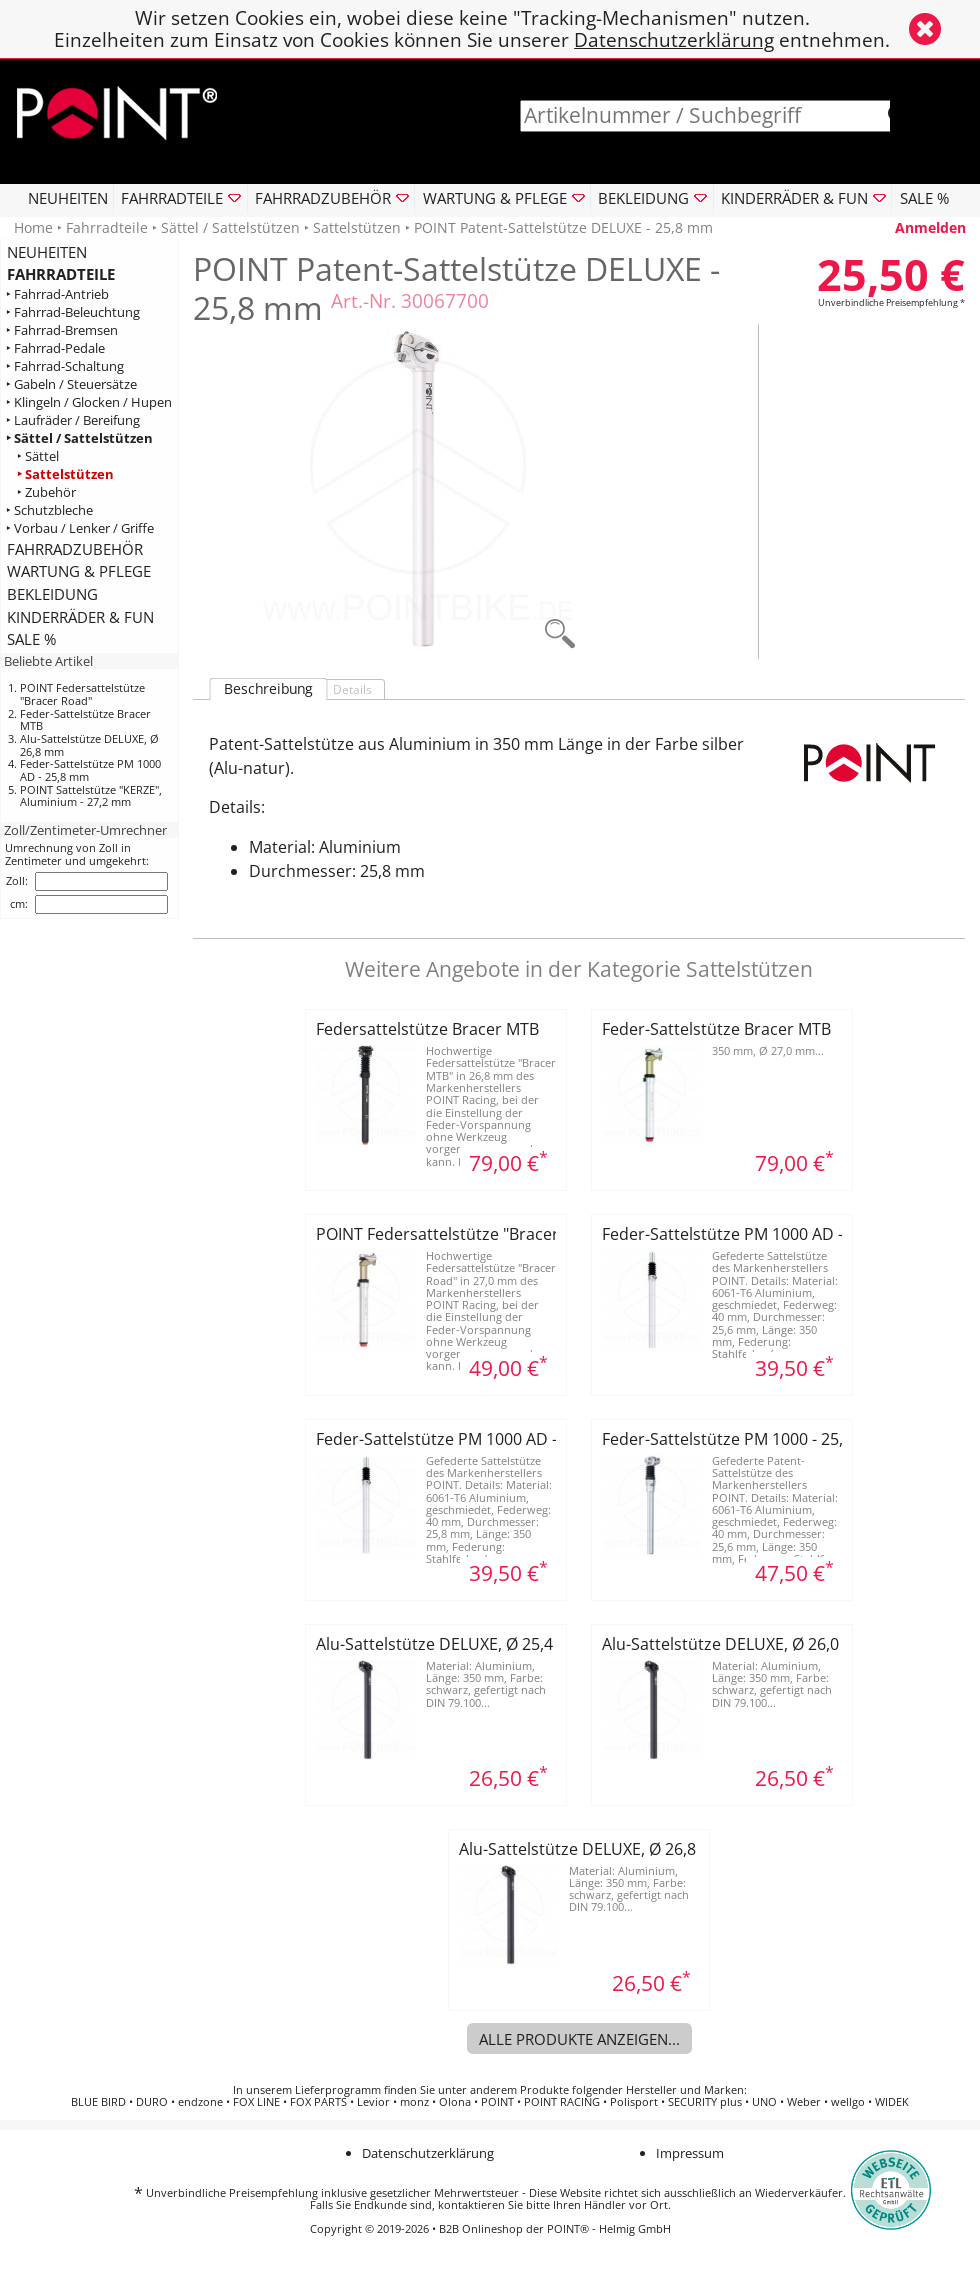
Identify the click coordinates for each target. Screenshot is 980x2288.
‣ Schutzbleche (49, 510)
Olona (455, 2102)
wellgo (848, 2102)
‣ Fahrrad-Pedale (55, 348)
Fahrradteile (107, 227)
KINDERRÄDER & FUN (80, 617)
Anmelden (930, 227)
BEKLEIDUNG (52, 594)
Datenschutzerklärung (674, 39)
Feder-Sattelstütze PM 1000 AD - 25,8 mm (90, 770)
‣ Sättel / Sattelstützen (79, 438)
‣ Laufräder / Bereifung (73, 420)
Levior (373, 2102)
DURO (152, 2102)
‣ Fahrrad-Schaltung (65, 366)
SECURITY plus (705, 2102)
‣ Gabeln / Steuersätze (71, 384)
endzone (200, 2102)
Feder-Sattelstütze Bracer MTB (85, 720)
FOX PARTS (318, 2102)
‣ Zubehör (46, 492)
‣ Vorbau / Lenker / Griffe (80, 528)
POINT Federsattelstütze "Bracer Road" (82, 694)
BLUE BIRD (98, 2102)
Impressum (690, 2153)
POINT (497, 2102)
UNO (764, 2102)
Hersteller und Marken (685, 2090)
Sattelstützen (357, 227)
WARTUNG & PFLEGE (79, 571)
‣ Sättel (38, 456)
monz (414, 2102)
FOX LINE (256, 2102)
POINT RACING (562, 2102)
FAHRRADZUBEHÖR (75, 549)
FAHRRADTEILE (61, 274)
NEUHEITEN (68, 198)
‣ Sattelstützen (65, 474)
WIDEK (892, 2102)
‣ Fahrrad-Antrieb (57, 294)
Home (33, 227)
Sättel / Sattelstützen (230, 227)
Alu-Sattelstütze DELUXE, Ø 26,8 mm (89, 745)
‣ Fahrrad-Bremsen (62, 330)
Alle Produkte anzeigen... (579, 2039)
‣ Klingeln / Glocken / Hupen (89, 402)
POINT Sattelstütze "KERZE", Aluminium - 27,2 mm (91, 796)
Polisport (634, 2102)
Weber (804, 2102)
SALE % (924, 198)
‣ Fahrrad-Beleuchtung (73, 312)
